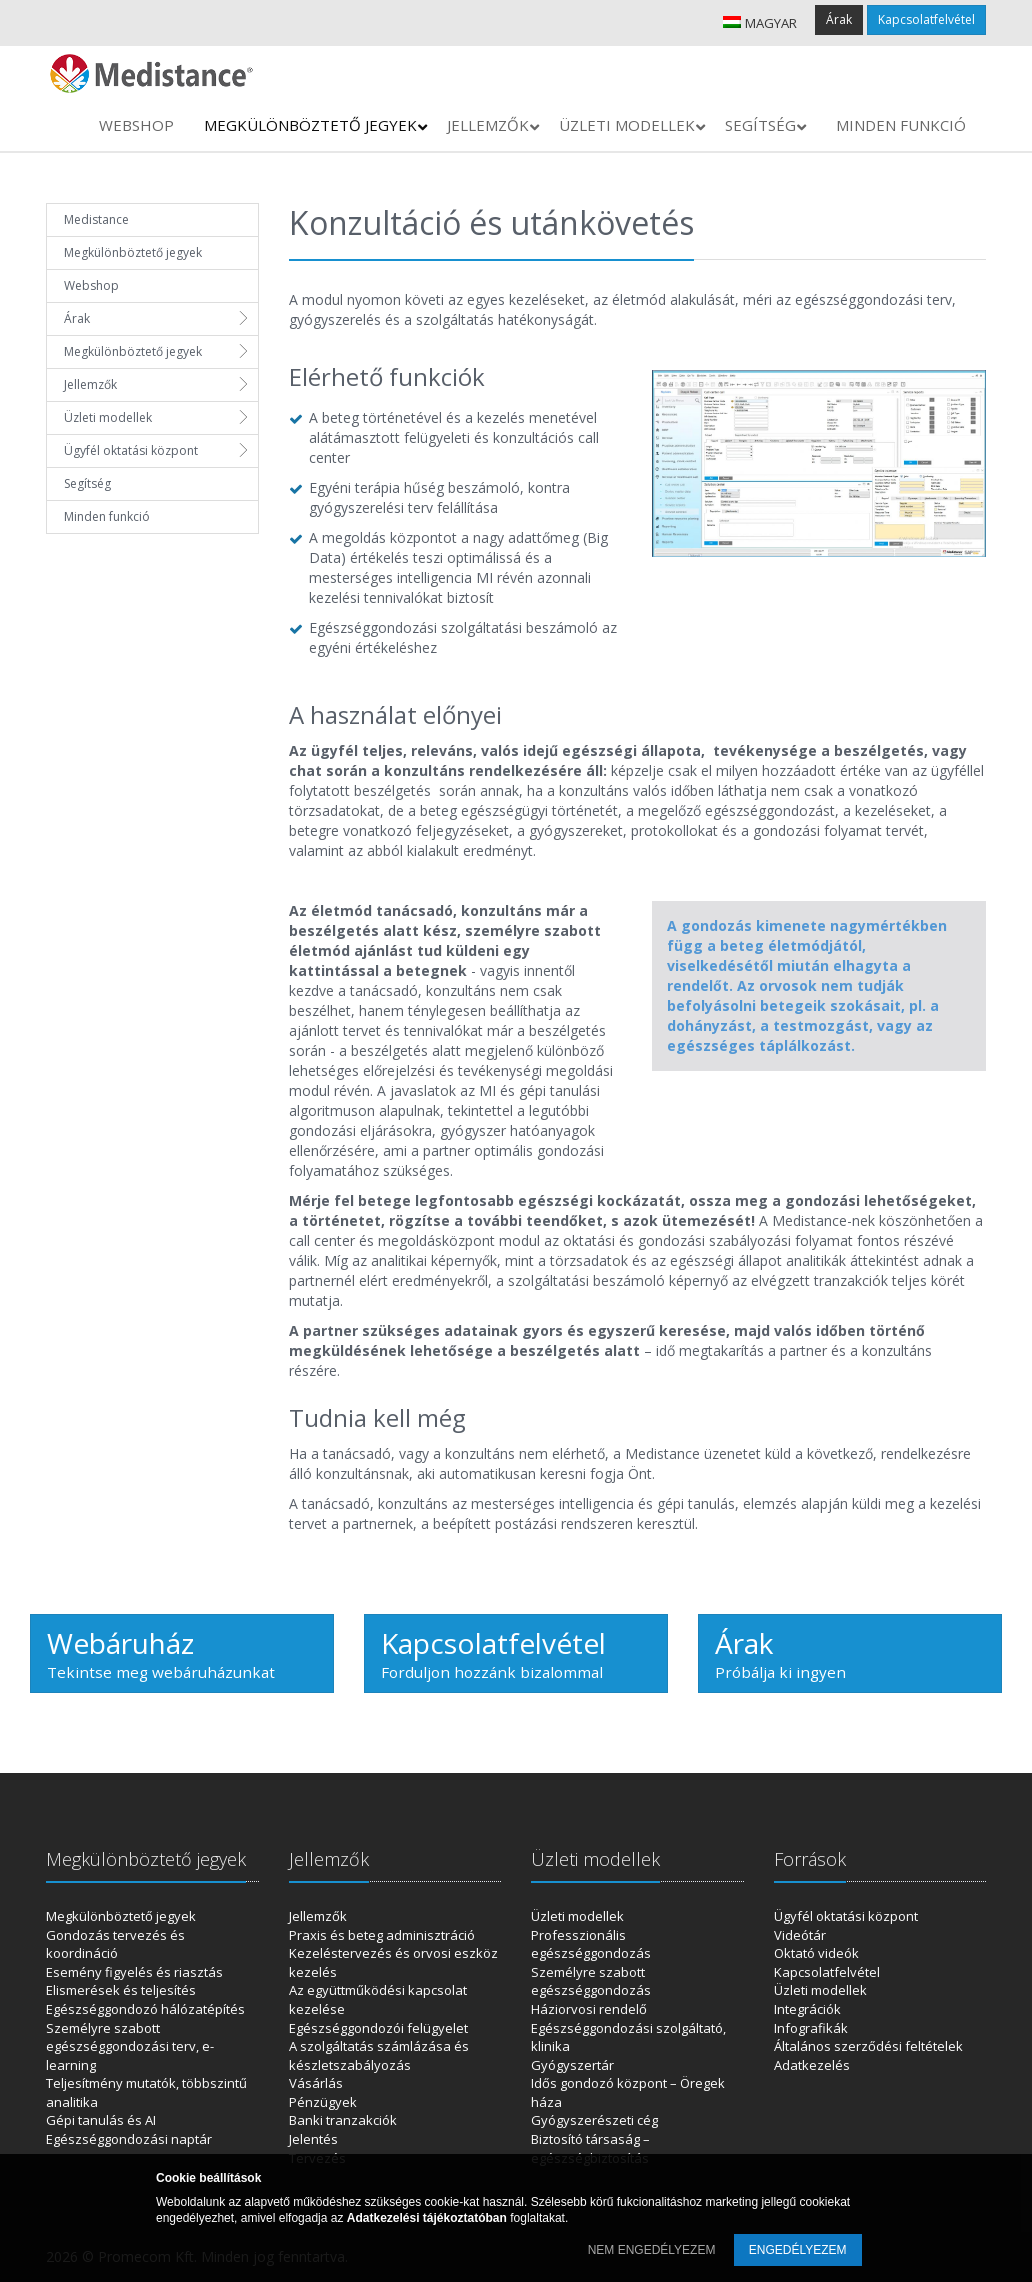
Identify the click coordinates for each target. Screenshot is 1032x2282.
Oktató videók (816, 1953)
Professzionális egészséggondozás (591, 1944)
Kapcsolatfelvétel (926, 19)
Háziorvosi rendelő (589, 2009)
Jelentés (313, 2139)
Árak (839, 19)
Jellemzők (90, 384)
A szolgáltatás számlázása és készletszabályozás (379, 2055)
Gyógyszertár (572, 2065)
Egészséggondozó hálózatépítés (145, 2009)
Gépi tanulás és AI (101, 2120)
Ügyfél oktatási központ (131, 450)
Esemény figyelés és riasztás (134, 1972)
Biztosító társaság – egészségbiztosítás (590, 2148)
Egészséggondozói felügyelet (378, 2028)
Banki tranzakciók (343, 2120)
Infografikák (811, 2028)
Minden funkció (107, 516)
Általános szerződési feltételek (868, 2046)
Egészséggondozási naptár (129, 2139)
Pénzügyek (323, 2102)
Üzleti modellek (108, 417)
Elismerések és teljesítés (121, 1990)
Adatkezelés (812, 2065)
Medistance (96, 219)
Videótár (800, 1935)
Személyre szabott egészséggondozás (591, 1981)
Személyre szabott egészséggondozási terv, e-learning (130, 2046)
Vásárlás (316, 2083)
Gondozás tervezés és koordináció (115, 1944)
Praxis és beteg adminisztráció (382, 1935)
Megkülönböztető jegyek (133, 252)
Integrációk (807, 2009)
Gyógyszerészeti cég (594, 2120)
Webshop (91, 285)
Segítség (87, 483)
